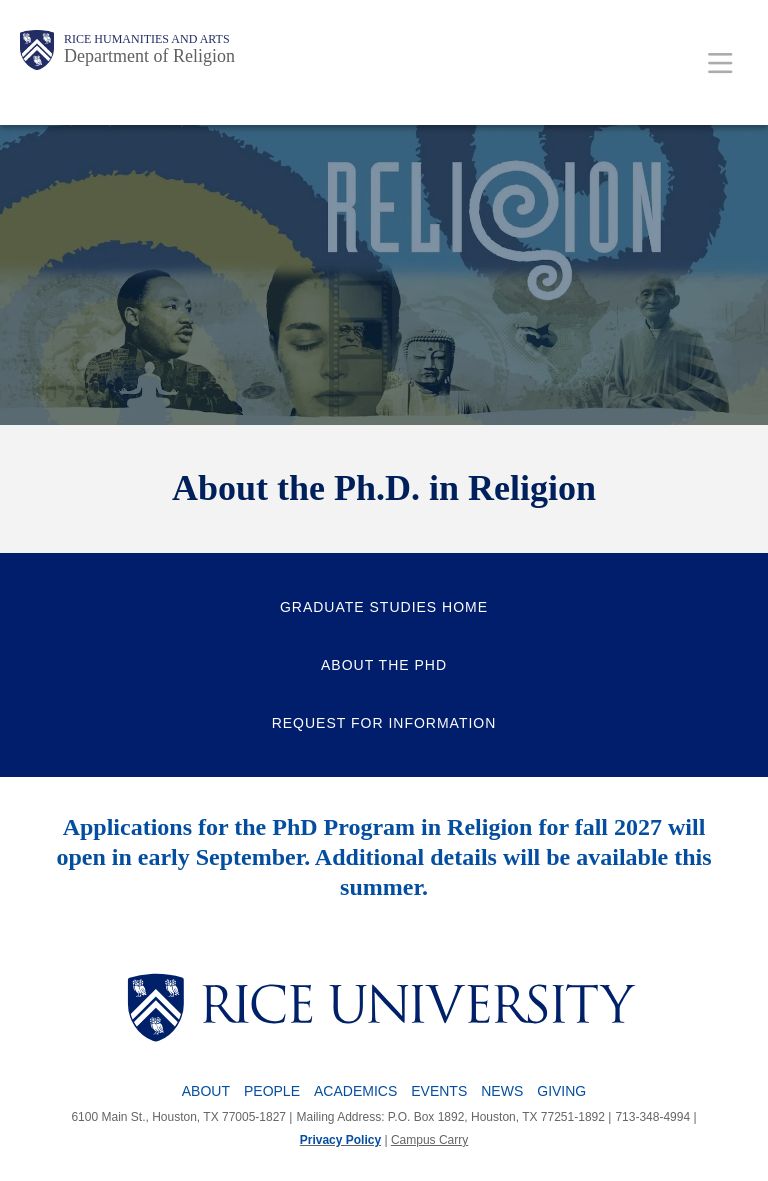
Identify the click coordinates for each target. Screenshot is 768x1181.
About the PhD (384, 665)
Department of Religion (149, 56)
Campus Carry (429, 1140)
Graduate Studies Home (384, 607)
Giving (561, 1091)
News (502, 1091)
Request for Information (384, 723)
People (272, 1091)
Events (439, 1091)
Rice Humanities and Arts (147, 39)
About (206, 1091)
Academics (355, 1091)
